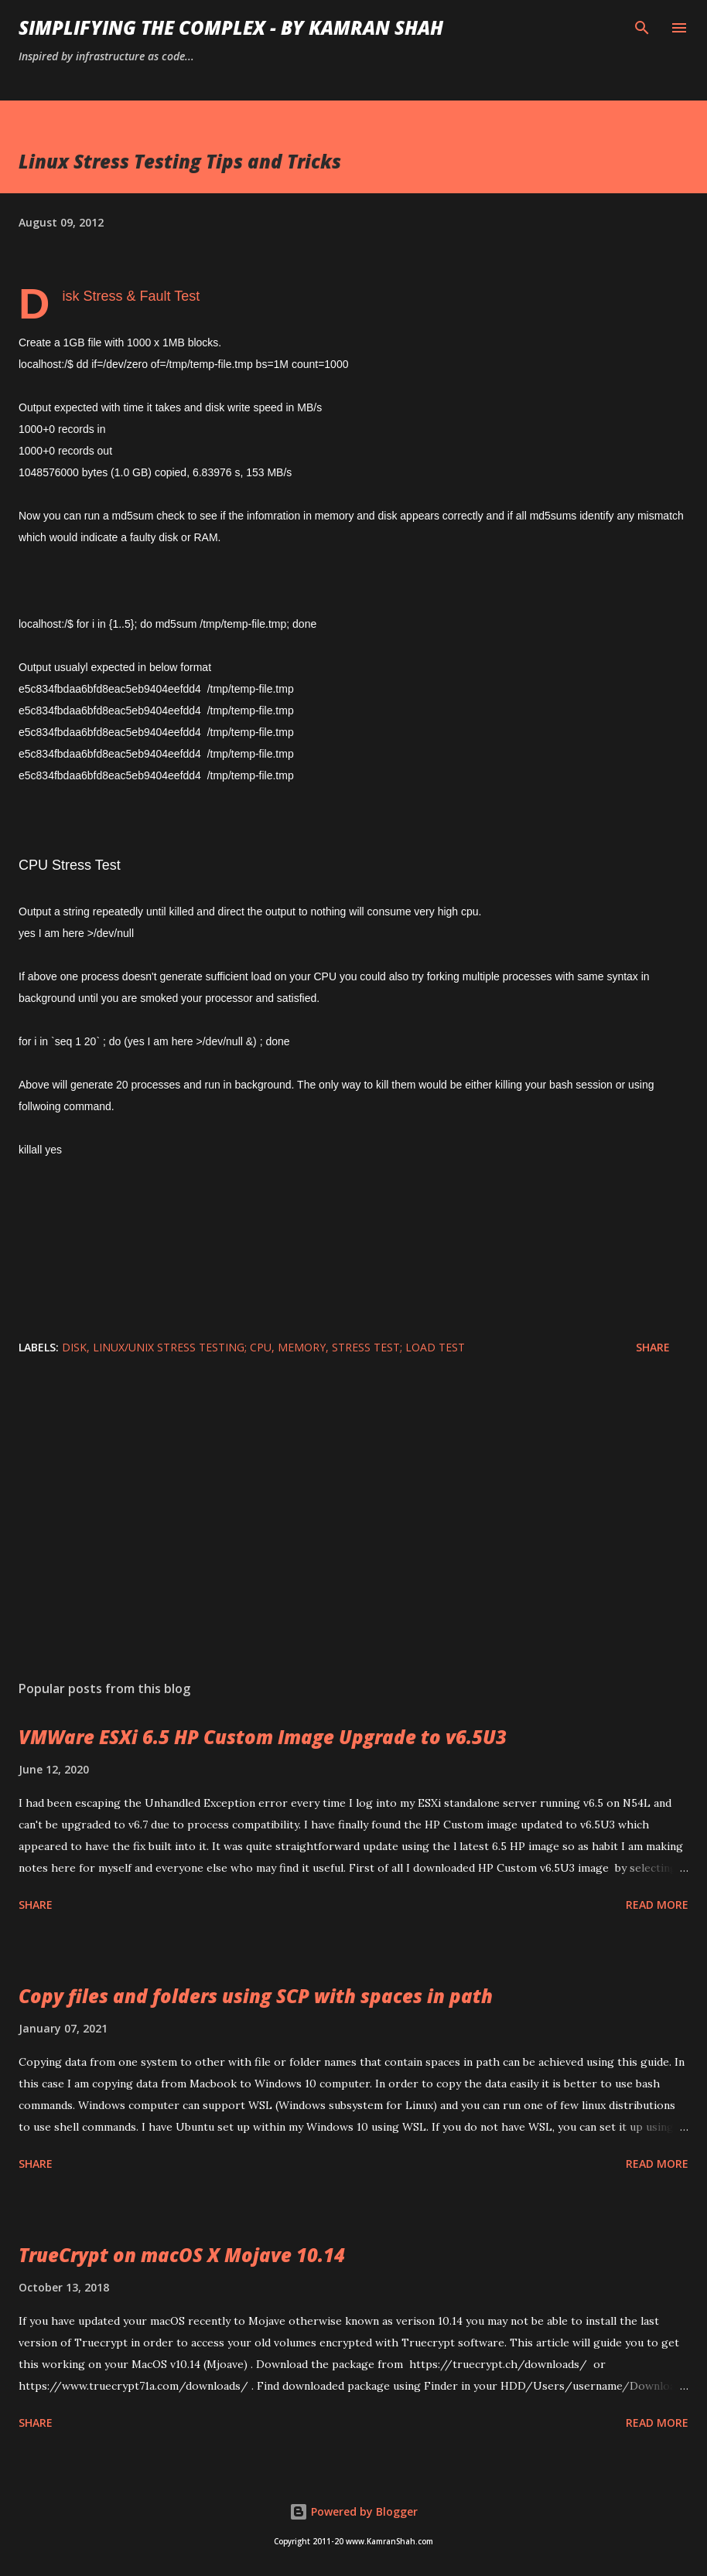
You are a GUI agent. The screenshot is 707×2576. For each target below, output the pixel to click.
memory (302, 1347)
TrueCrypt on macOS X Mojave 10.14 (182, 2255)
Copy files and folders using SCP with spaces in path (256, 1996)
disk (74, 1347)
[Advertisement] (353, 1522)
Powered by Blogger (353, 2511)
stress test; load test (398, 1347)
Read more (657, 1904)
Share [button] (653, 1347)
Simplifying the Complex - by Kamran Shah (231, 27)
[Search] (642, 28)
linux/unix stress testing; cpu (182, 1347)
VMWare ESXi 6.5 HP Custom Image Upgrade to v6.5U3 (263, 1737)
